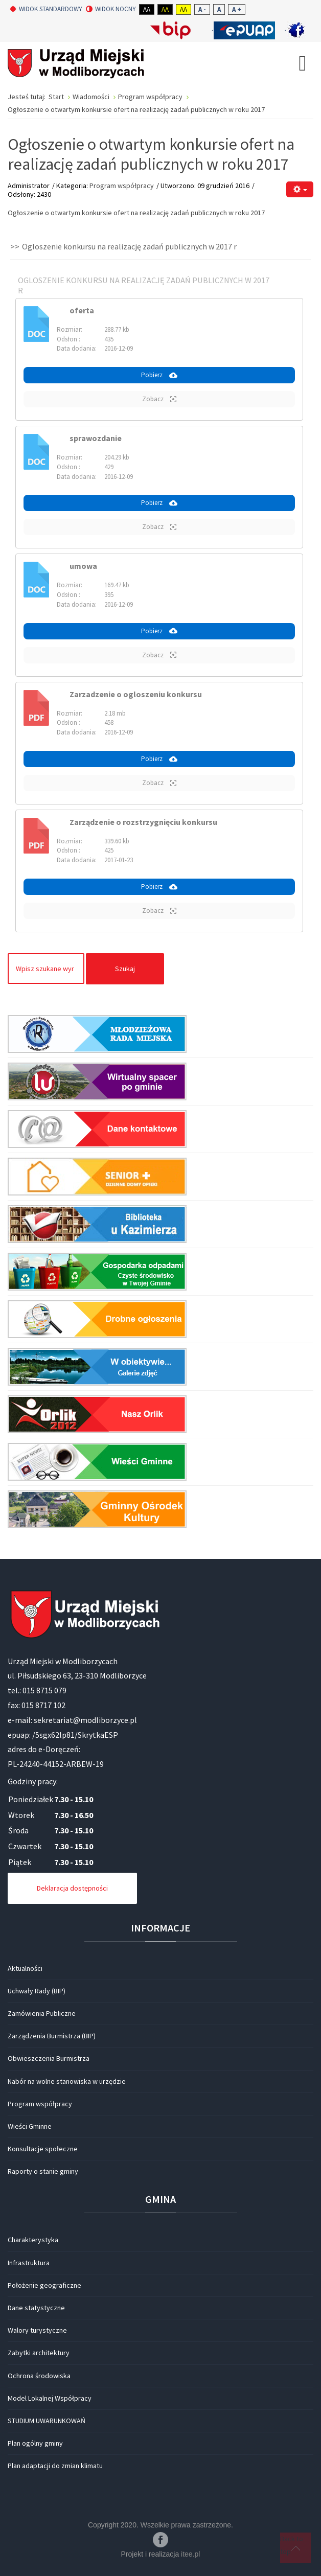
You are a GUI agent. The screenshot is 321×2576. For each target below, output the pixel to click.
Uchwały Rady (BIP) (36, 1990)
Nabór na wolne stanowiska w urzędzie (67, 2081)
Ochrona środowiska (39, 2375)
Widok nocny (111, 9)
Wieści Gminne (30, 2126)
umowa (83, 566)
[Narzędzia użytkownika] (299, 189)
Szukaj (125, 968)
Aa (146, 9)
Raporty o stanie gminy (43, 2171)
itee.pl (190, 2554)
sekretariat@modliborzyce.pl (85, 1720)
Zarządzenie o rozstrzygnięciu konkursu (143, 822)
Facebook (160, 2540)
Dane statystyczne (36, 2307)
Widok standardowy (46, 9)
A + (236, 9)
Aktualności (25, 1968)
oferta (82, 310)
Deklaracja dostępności (72, 1888)
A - (202, 9)
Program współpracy (121, 185)
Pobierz (159, 375)
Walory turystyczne (37, 2330)
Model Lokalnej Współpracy (49, 2398)
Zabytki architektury (39, 2352)
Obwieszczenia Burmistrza (48, 2058)
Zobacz (159, 399)
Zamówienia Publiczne (42, 2013)
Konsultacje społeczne (43, 2148)
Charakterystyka (33, 2239)
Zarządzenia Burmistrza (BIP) (52, 2035)
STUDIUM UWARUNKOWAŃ (46, 2420)
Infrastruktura (29, 2262)
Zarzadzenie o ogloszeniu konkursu (136, 694)
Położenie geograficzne (44, 2285)
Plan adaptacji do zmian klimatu (55, 2465)
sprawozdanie (96, 438)
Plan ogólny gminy (35, 2443)
